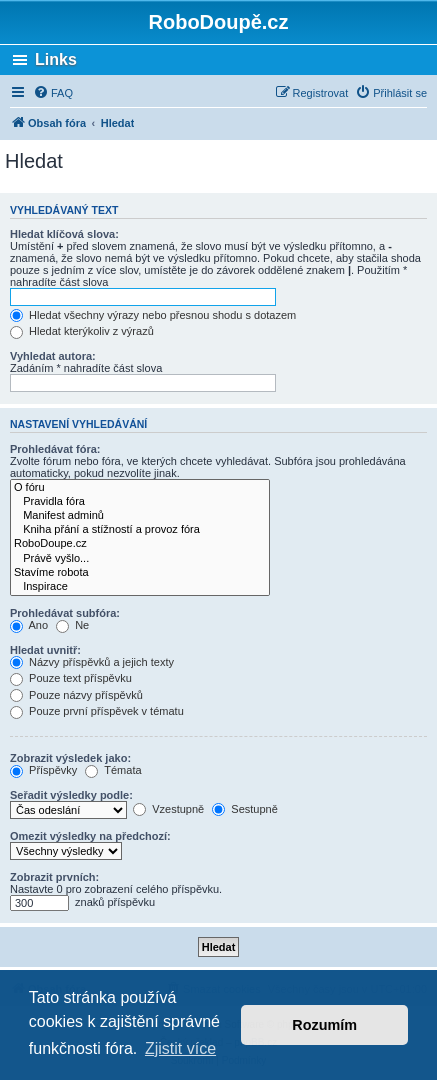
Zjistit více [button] (180, 1048)
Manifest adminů (140, 516)
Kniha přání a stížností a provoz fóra (140, 530)
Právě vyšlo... (140, 559)
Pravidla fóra (140, 502)
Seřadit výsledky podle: (71, 795)
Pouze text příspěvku (71, 678)
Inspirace (140, 587)
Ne (72, 625)
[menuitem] (53, 93)
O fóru (140, 488)
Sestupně (245, 809)
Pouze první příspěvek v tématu (97, 711)
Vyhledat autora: (53, 356)
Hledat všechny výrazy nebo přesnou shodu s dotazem (153, 315)
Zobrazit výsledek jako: (70, 758)
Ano (29, 625)
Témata (113, 770)
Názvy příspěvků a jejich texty (92, 662)
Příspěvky (43, 770)
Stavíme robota (140, 573)
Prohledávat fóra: (55, 449)
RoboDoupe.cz (140, 544)
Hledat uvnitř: (45, 650)
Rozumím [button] (324, 1025)
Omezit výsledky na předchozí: (90, 836)
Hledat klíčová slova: (64, 234)
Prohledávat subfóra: (65, 613)
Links (56, 59)
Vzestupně (168, 809)
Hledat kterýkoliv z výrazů (82, 331)
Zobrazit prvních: (54, 877)
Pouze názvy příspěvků (76, 695)
